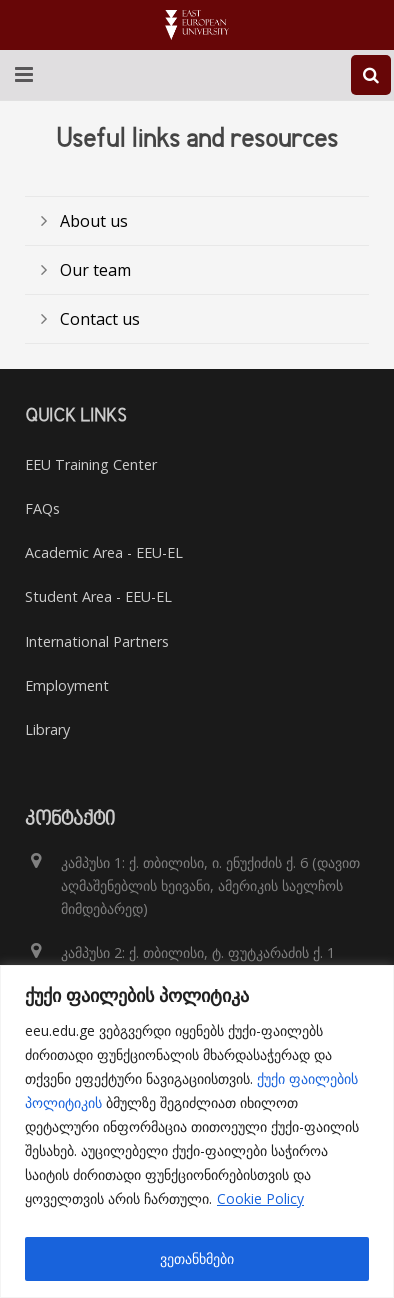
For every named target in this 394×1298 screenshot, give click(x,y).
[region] (197, 1131)
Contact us (100, 319)
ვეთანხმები (197, 1258)
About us (94, 221)
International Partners (97, 641)
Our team (95, 270)
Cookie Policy (260, 1198)
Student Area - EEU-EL (98, 596)
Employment (67, 685)
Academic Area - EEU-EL (104, 552)
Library (47, 729)
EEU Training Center (91, 464)
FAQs (42, 508)
